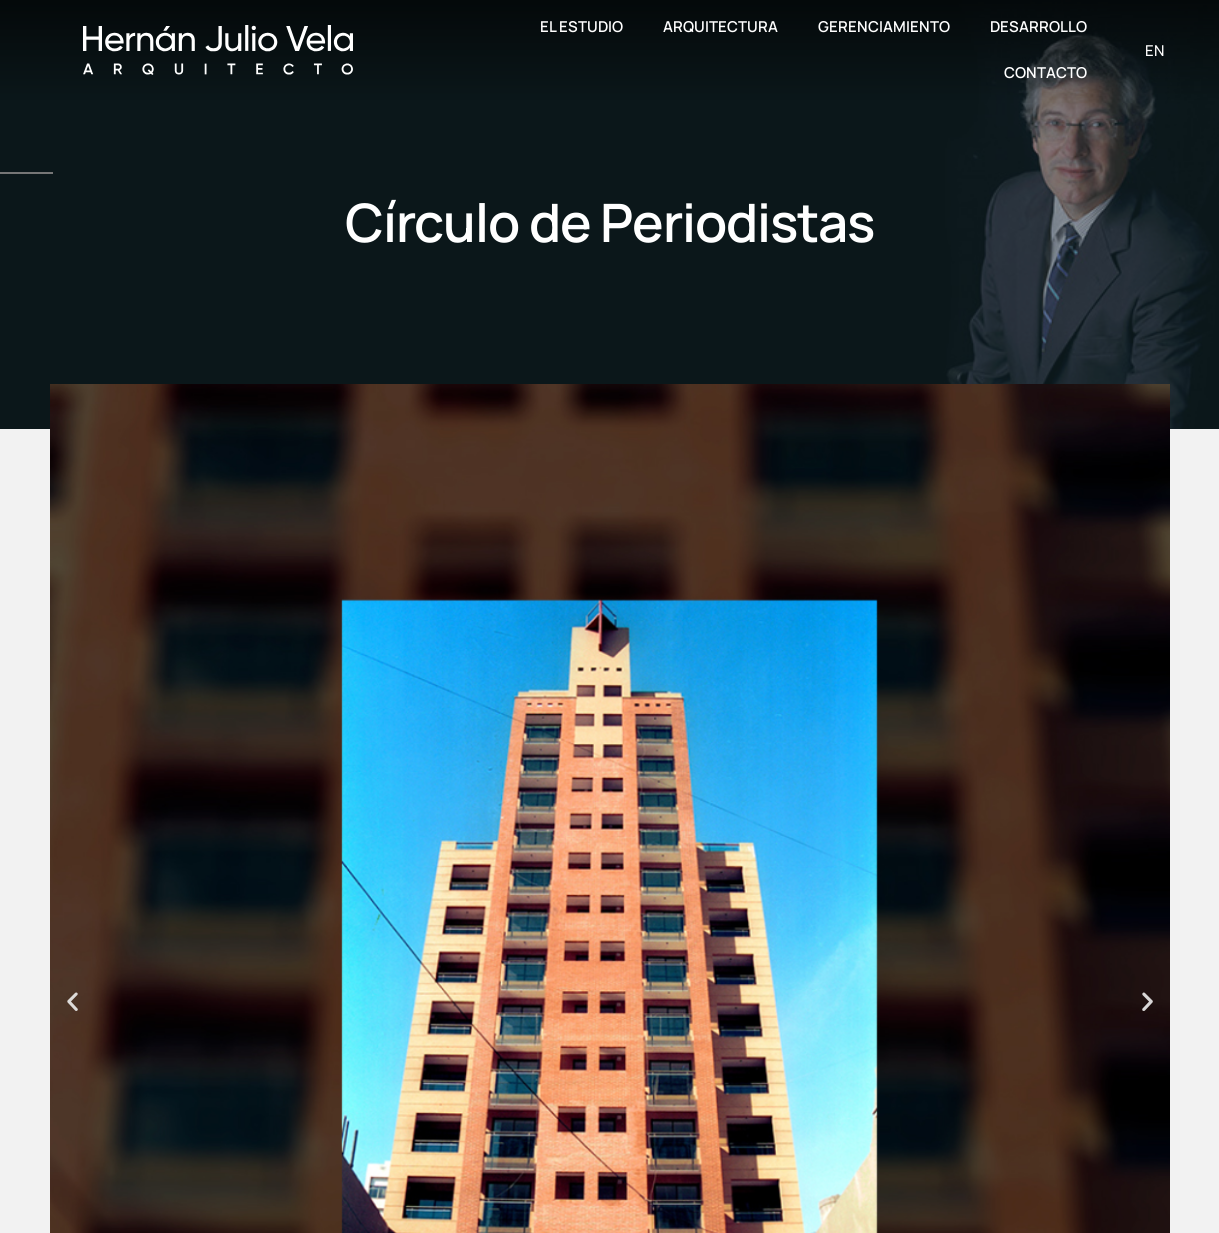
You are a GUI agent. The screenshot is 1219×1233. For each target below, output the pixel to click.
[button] (72, 1000)
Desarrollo (1038, 26)
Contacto (1045, 72)
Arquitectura (720, 26)
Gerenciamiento (884, 26)
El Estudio (581, 26)
